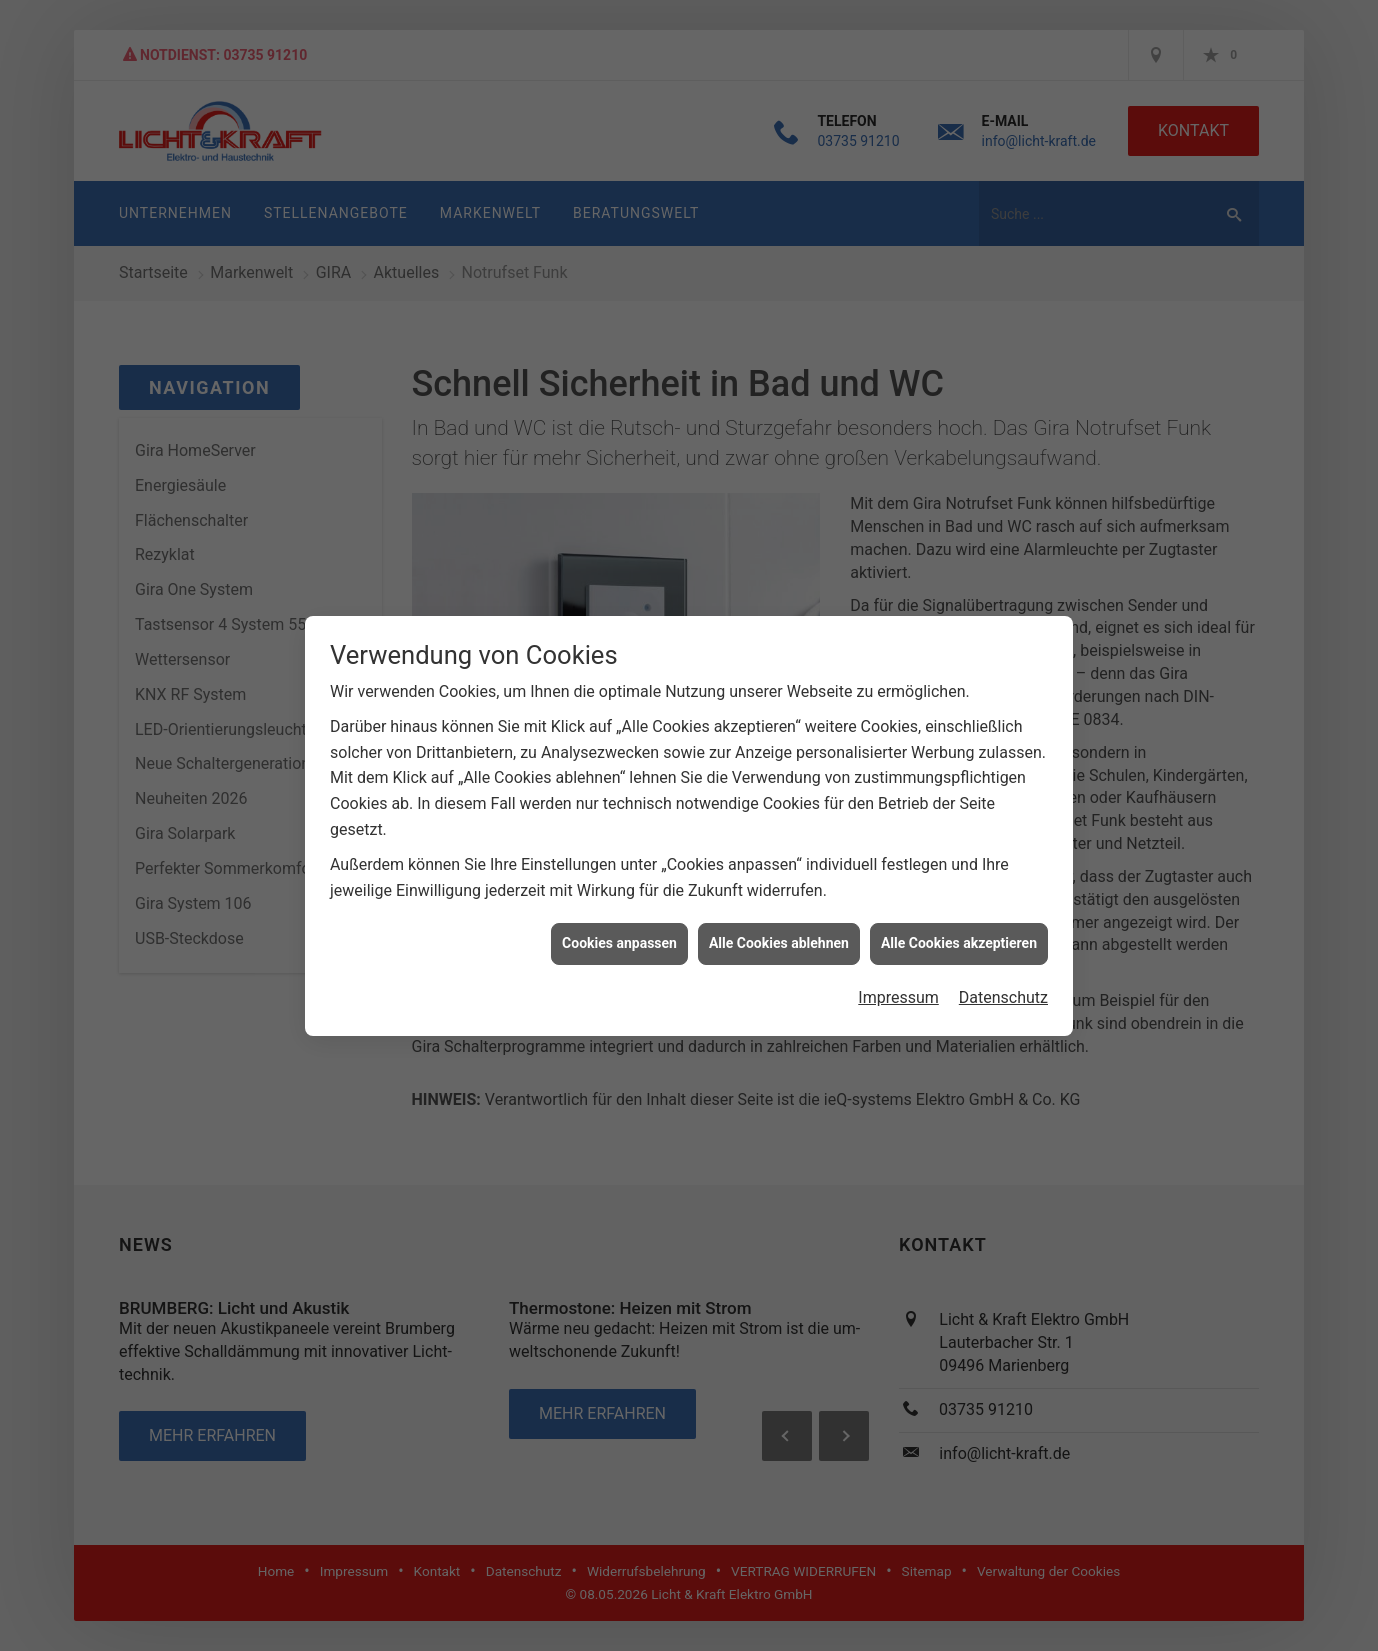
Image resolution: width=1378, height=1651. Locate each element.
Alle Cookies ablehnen (779, 908)
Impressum (898, 962)
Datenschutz (1003, 962)
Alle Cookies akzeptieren (959, 908)
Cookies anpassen (619, 908)
